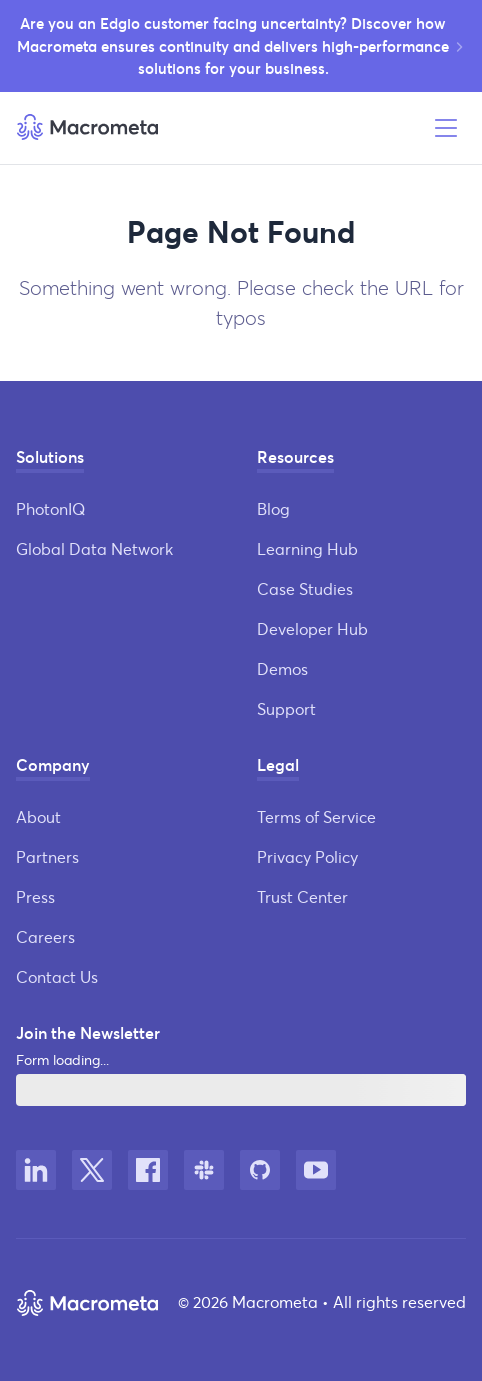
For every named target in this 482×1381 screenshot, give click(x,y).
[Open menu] (446, 128)
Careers (45, 936)
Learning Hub (307, 548)
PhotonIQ (50, 508)
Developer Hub (312, 628)
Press (35, 896)
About (38, 816)
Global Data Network (94, 548)
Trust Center (302, 896)
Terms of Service (316, 816)
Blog (273, 508)
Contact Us (57, 976)
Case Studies (305, 588)
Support (286, 708)
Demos (282, 668)
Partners (47, 856)
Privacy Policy (307, 856)
